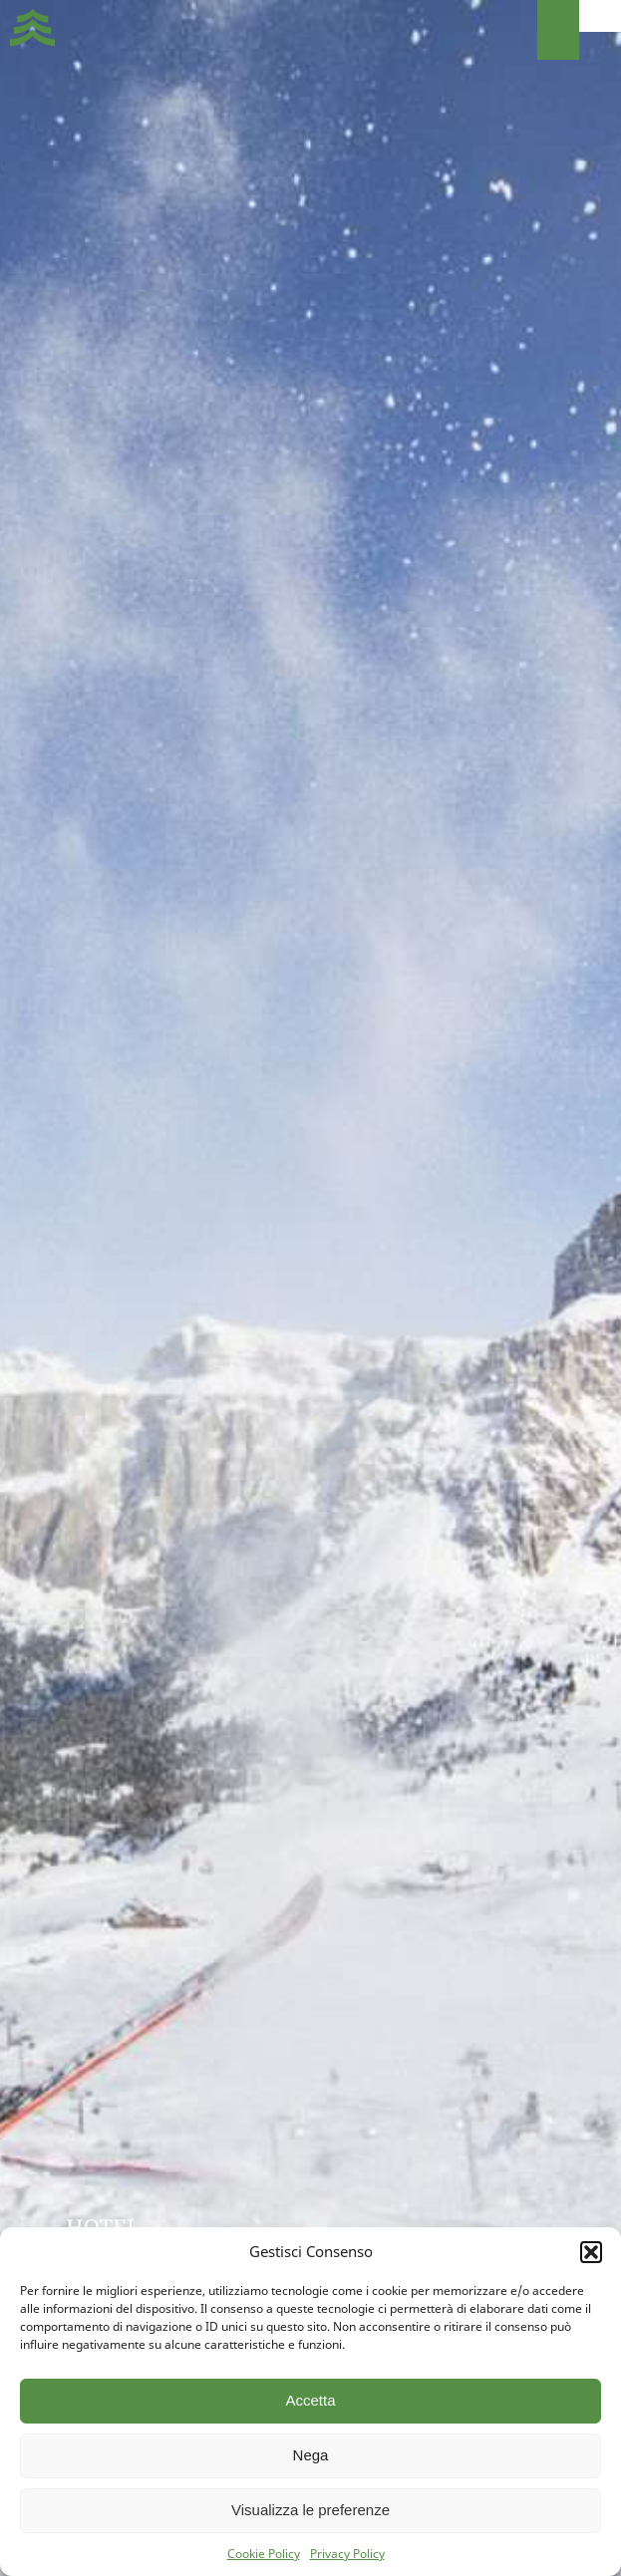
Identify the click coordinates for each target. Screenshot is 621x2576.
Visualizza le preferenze (310, 2509)
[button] (591, 2252)
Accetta (310, 2400)
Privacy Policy (347, 2553)
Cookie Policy (263, 2553)
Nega (311, 2454)
